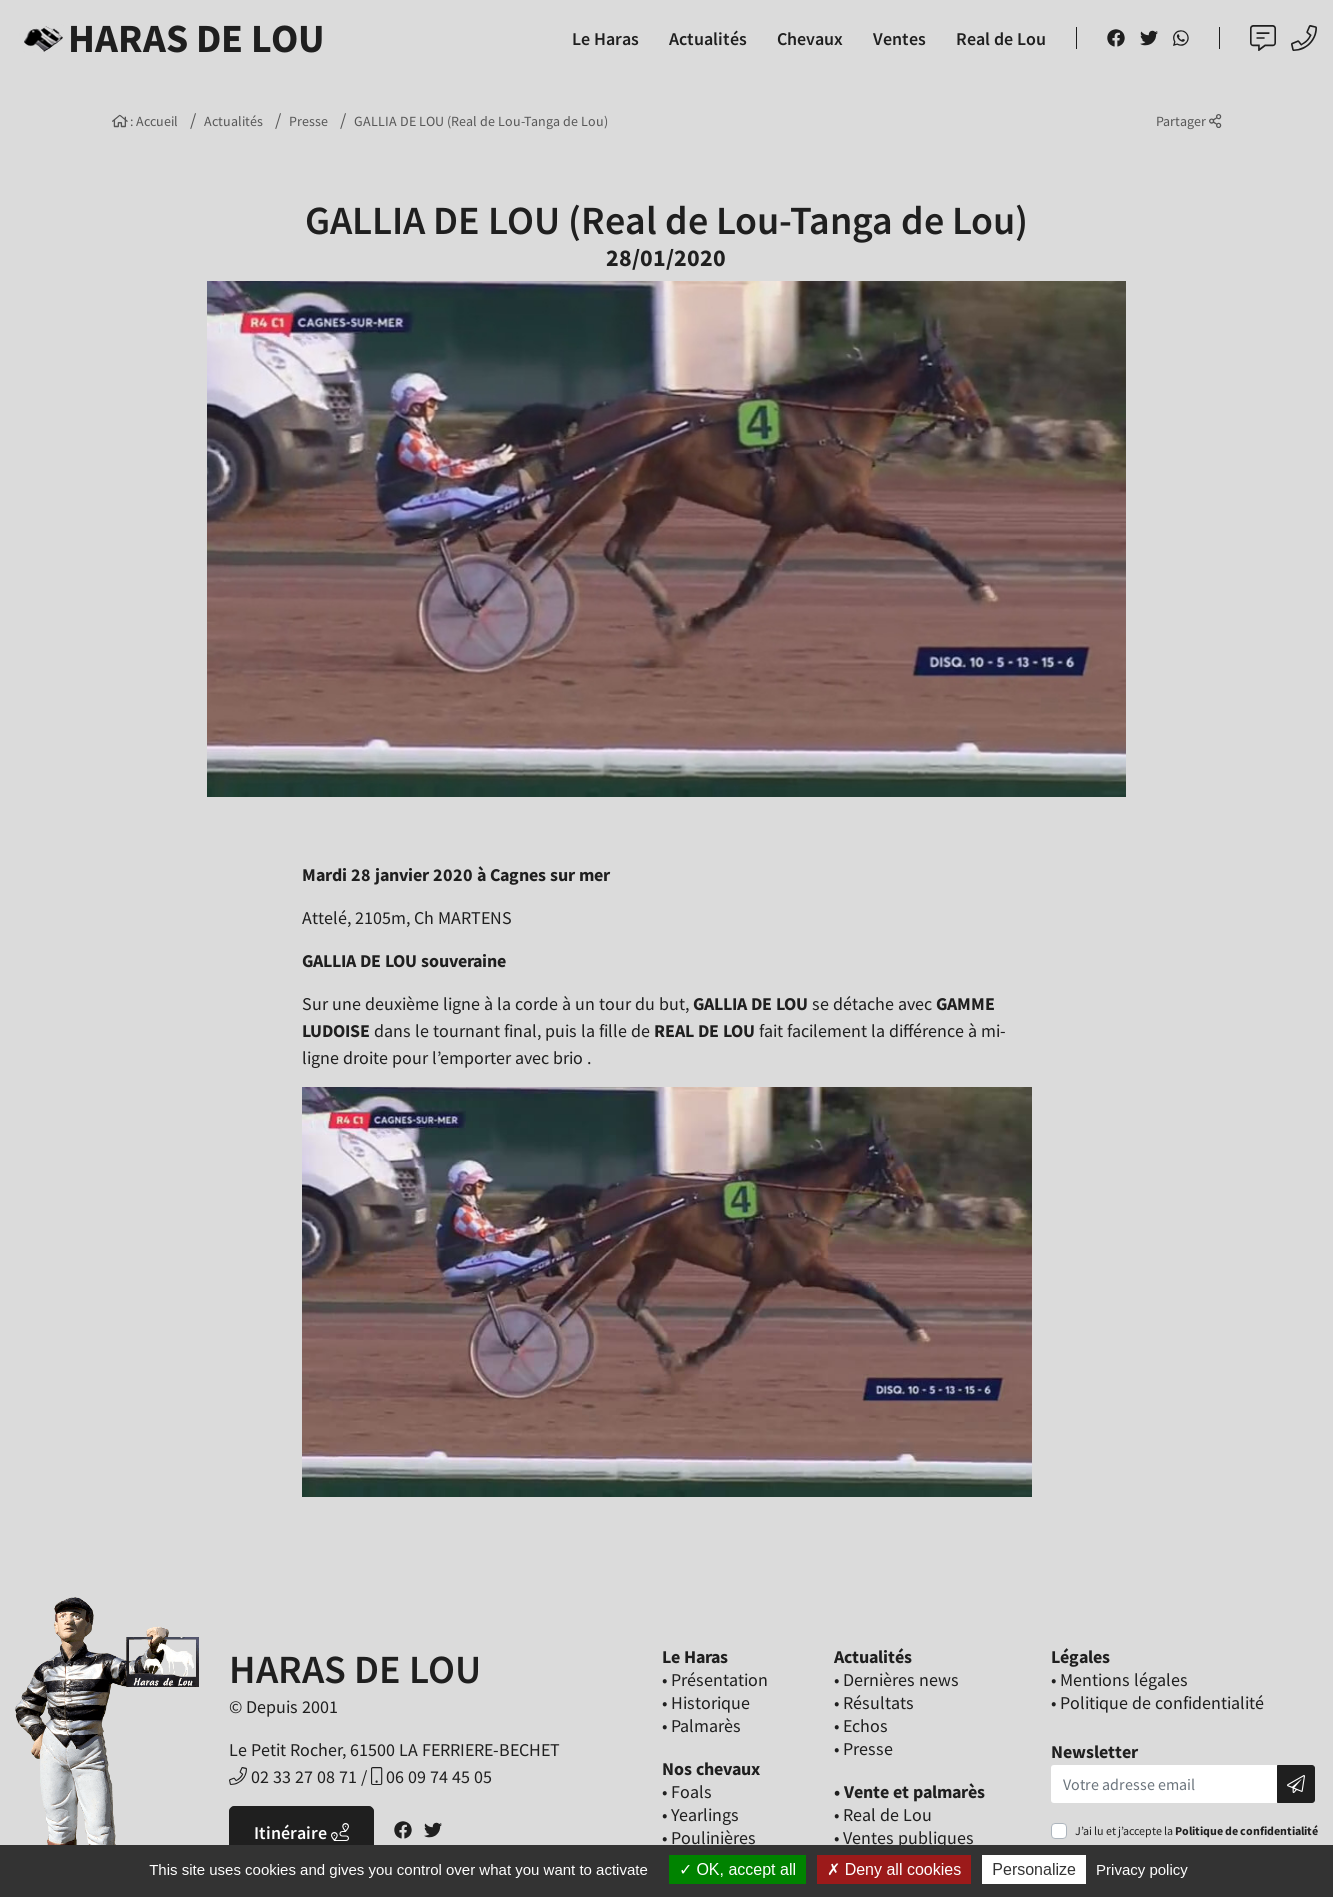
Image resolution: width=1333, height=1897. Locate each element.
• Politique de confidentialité (1157, 1702)
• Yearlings (700, 1814)
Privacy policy (1142, 1869)
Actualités (233, 121)
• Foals (687, 1791)
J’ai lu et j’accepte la (1196, 1830)
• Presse (863, 1748)
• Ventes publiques (904, 1837)
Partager (1188, 121)
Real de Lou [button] (1001, 38)
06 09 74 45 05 (431, 1776)
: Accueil (145, 121)
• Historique (706, 1702)
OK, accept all (737, 1869)
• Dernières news (896, 1679)
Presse (308, 121)
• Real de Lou (883, 1814)
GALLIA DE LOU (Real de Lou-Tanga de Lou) (481, 121)
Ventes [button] (899, 38)
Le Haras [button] (605, 38)
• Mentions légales (1119, 1679)
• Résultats (874, 1702)
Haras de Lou (170, 38)
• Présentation (715, 1679)
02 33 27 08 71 (293, 1776)
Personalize (1034, 1869)
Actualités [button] (708, 38)
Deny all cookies (894, 1869)
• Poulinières (709, 1837)
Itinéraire (301, 1832)
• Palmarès (701, 1725)
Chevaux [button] (810, 38)
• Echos (861, 1725)
